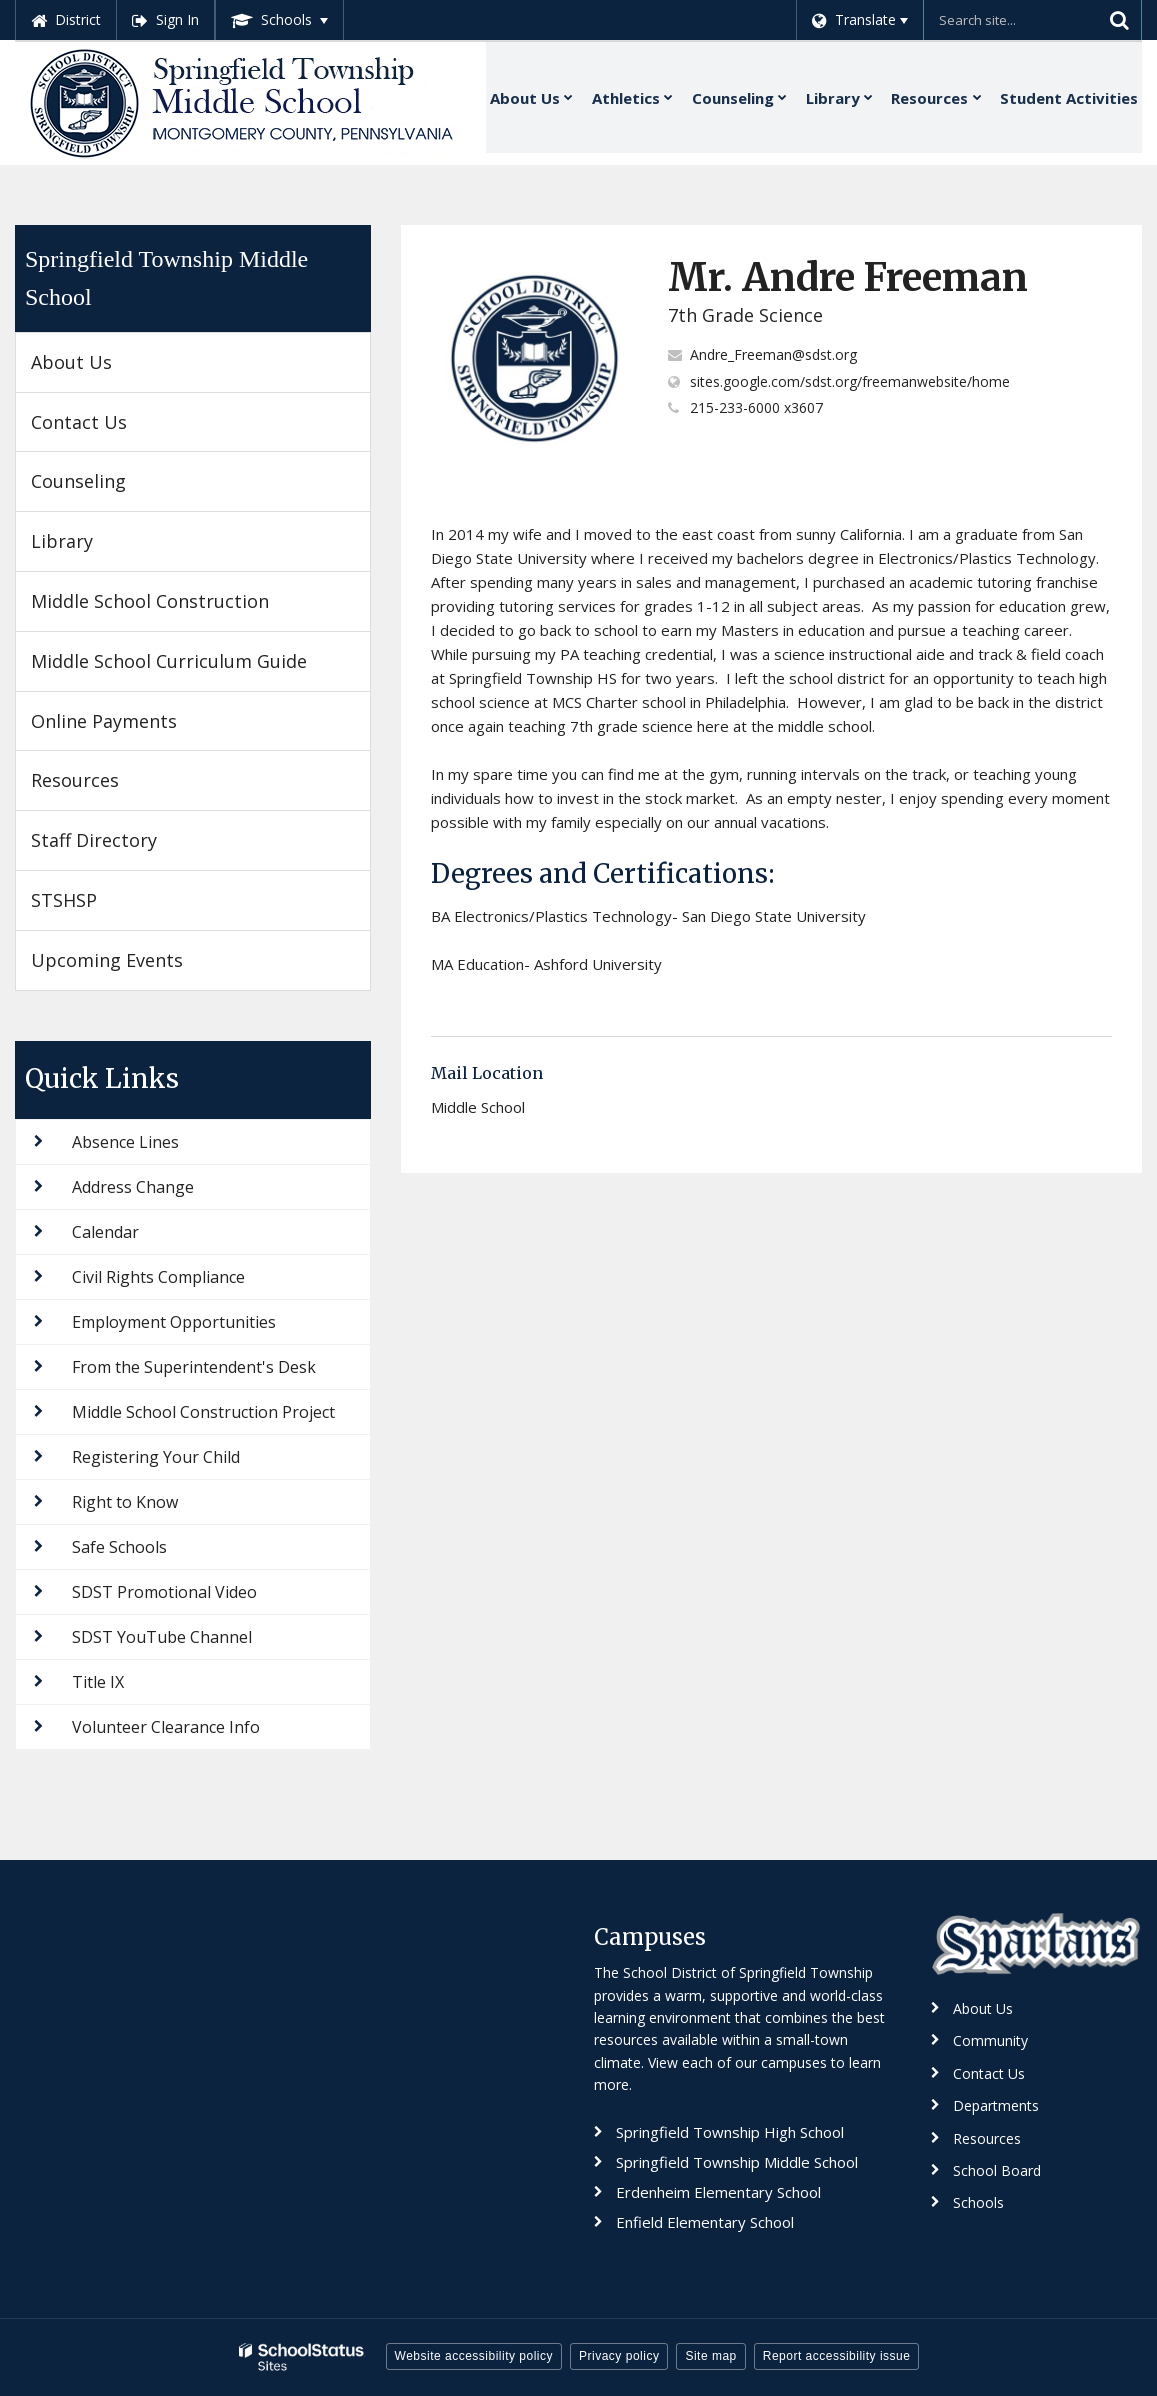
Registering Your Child (156, 1457)
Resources (75, 780)
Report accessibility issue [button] (837, 2356)
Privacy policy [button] (619, 2356)
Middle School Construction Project (203, 1412)
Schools (978, 2202)
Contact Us (79, 422)
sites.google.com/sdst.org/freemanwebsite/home (850, 381)
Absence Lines (125, 1142)
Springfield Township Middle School (166, 278)
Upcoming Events (107, 960)
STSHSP (64, 900)
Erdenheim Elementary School (718, 2192)
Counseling (78, 481)
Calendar (105, 1232)
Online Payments (104, 721)
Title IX (98, 1682)
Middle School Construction (150, 601)
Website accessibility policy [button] (474, 2356)
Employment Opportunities (174, 1322)
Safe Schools (119, 1547)
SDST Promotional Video (164, 1592)
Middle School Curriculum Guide (169, 661)
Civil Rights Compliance (158, 1277)
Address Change (133, 1187)
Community (990, 2040)
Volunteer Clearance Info (166, 1727)
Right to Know (125, 1502)
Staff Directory (94, 840)
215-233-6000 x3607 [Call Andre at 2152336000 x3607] (756, 407)
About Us (71, 362)
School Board (997, 2170)
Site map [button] (710, 2356)
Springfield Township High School (730, 2132)
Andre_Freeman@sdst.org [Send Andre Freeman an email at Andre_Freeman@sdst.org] (773, 354)
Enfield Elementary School (705, 2222)
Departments (996, 2105)
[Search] (1119, 20)
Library (62, 541)
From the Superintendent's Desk (194, 1367)
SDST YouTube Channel (162, 1637)
